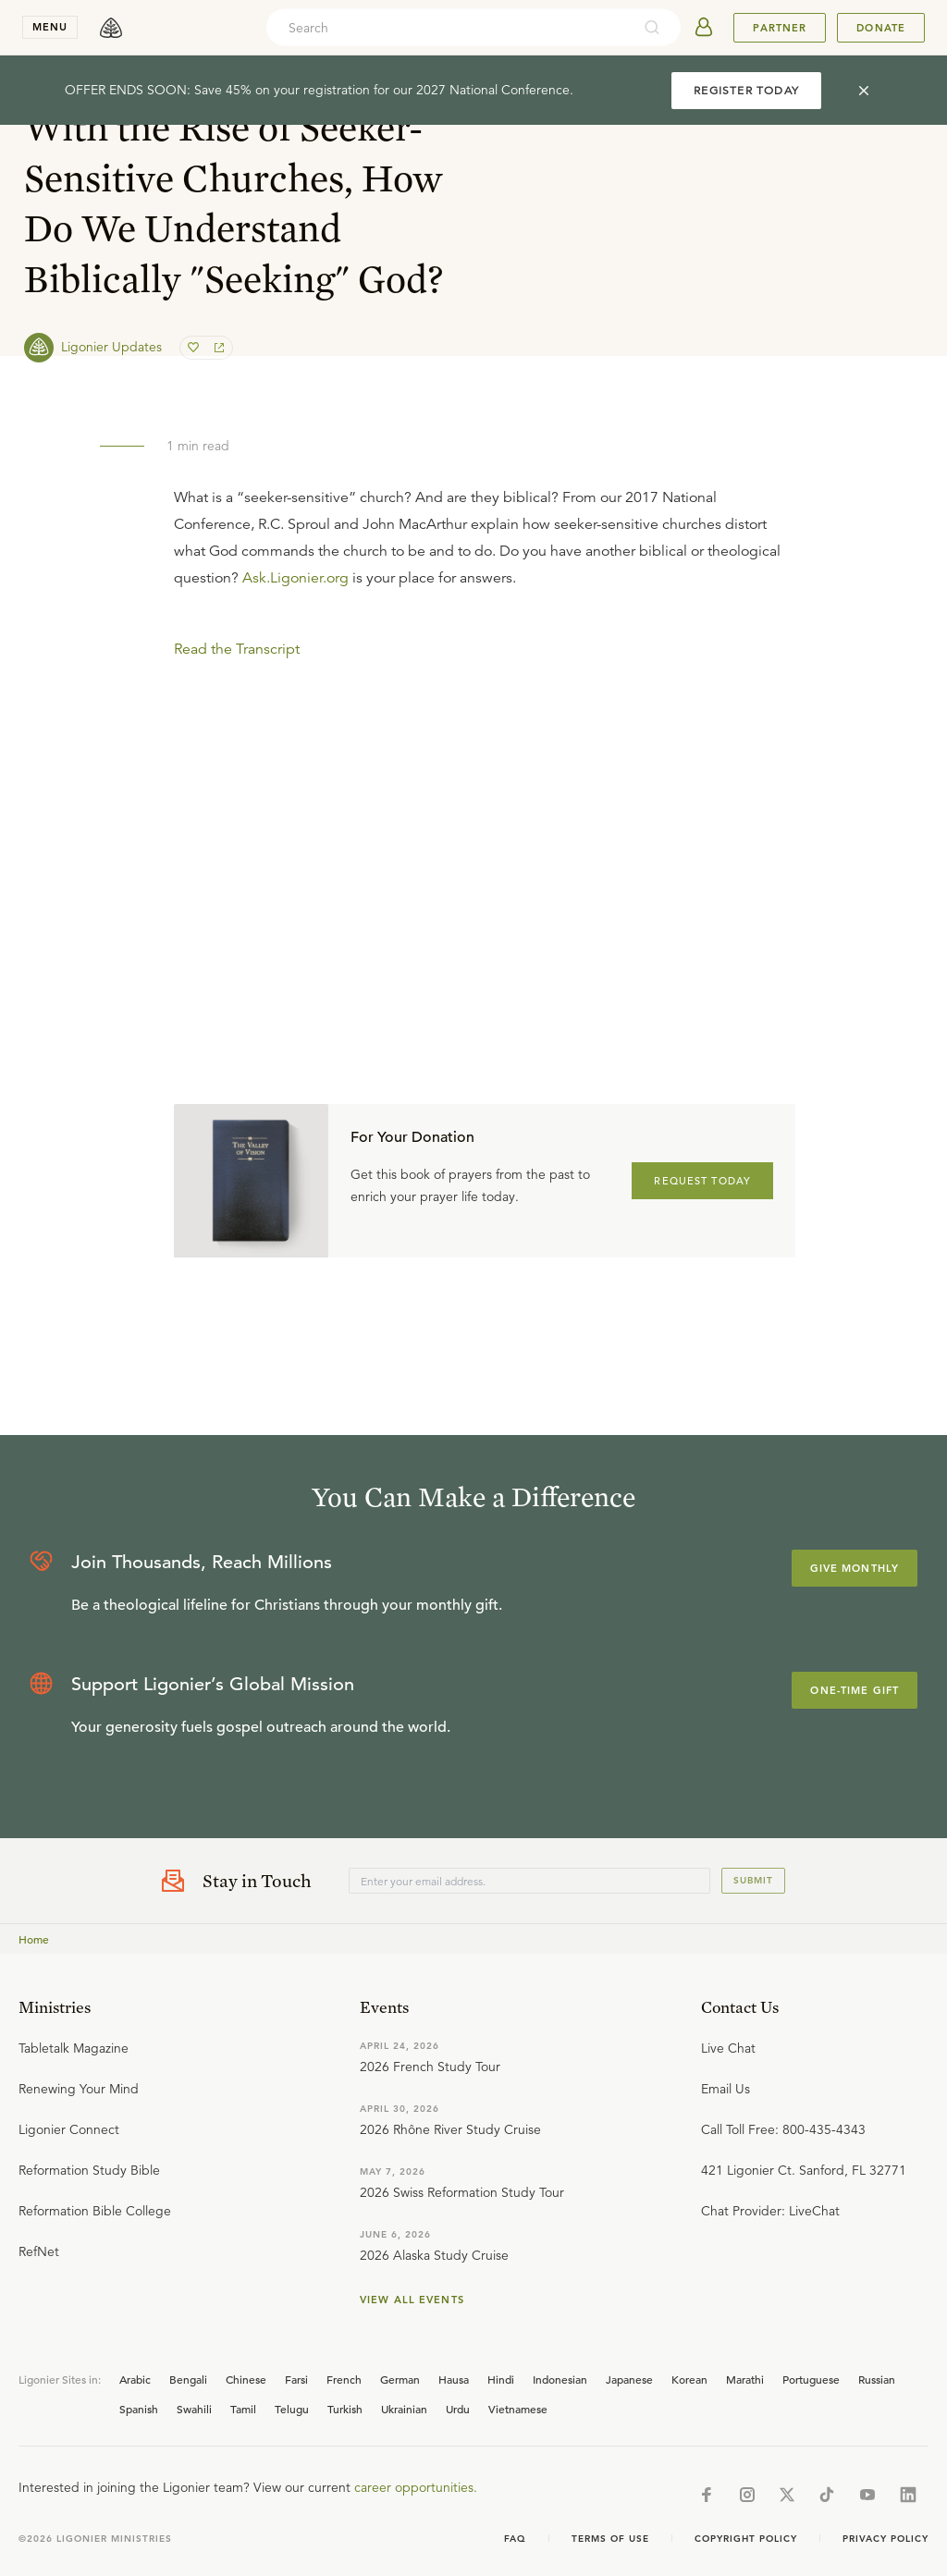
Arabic (135, 2379)
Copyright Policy (746, 2539)
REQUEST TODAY (702, 1180)
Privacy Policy (885, 2539)
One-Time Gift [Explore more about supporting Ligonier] (854, 1690)
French (344, 2379)
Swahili (194, 2408)
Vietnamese (517, 2408)
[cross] (863, 90)
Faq (515, 2539)
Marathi (745, 2379)
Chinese (246, 2379)
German (400, 2379)
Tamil (243, 2408)
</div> (484, 796)
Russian (876, 2379)
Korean (689, 2379)
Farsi (296, 2379)
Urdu (458, 2408)
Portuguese (811, 2379)
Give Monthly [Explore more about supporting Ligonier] (854, 1568)
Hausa (453, 2379)
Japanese (629, 2379)
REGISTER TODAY (746, 90)
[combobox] (448, 28)
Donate (880, 27)
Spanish (138, 2408)
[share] (217, 348)
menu (50, 26)
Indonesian (560, 2379)
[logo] (110, 27)
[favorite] (195, 348)
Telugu (292, 2408)
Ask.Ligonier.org (295, 578)
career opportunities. (415, 2487)
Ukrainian (404, 2408)
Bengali (188, 2379)
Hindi (500, 2379)
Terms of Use (610, 2539)
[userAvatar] (703, 27)
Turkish (345, 2408)
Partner (779, 27)
